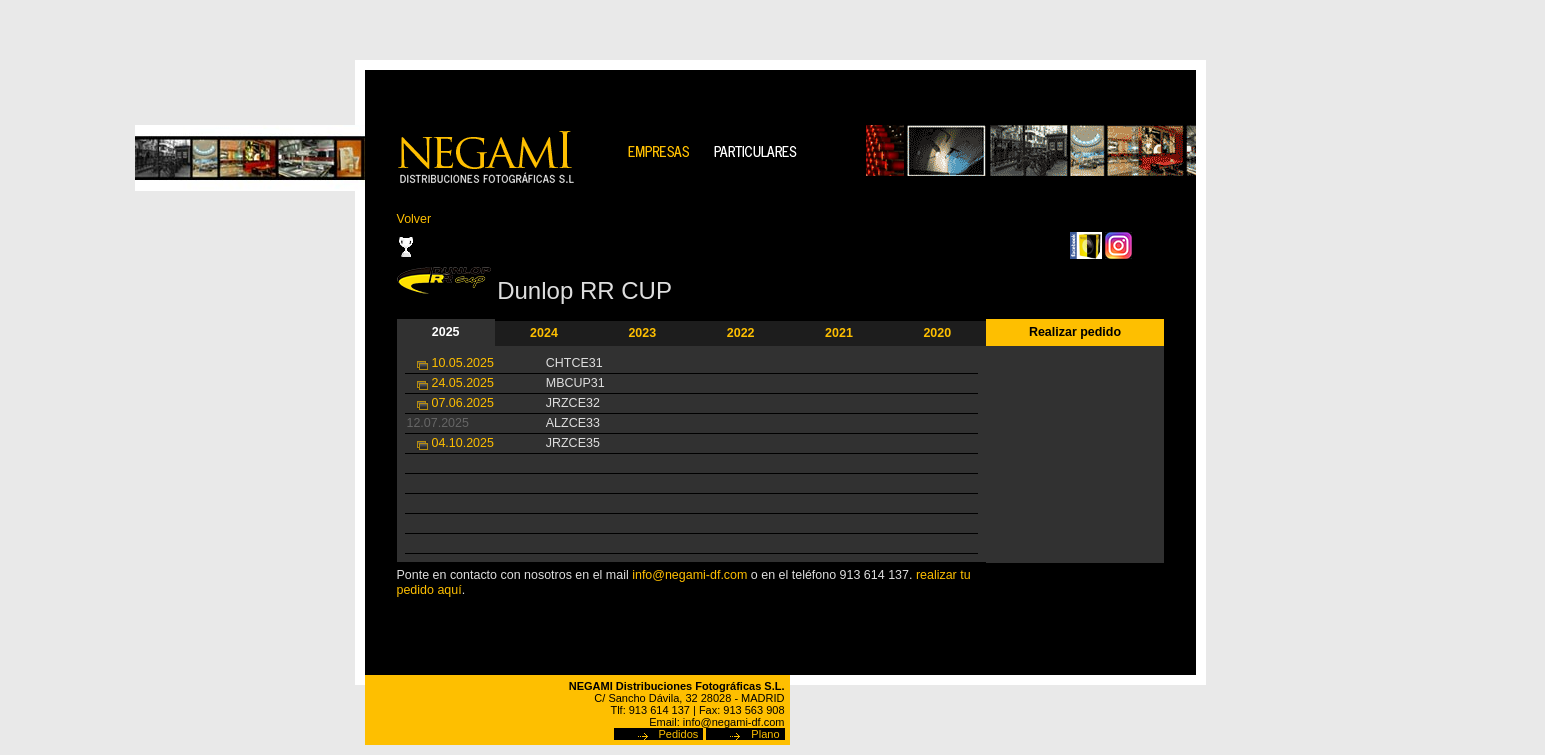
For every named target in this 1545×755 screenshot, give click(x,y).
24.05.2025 (463, 383)
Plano (765, 734)
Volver (414, 219)
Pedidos (679, 734)
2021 (839, 333)
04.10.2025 (463, 443)
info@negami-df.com (689, 575)
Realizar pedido (1075, 332)
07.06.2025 (463, 403)
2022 (741, 333)
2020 (937, 333)
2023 (642, 333)
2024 (544, 333)
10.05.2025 (463, 363)
